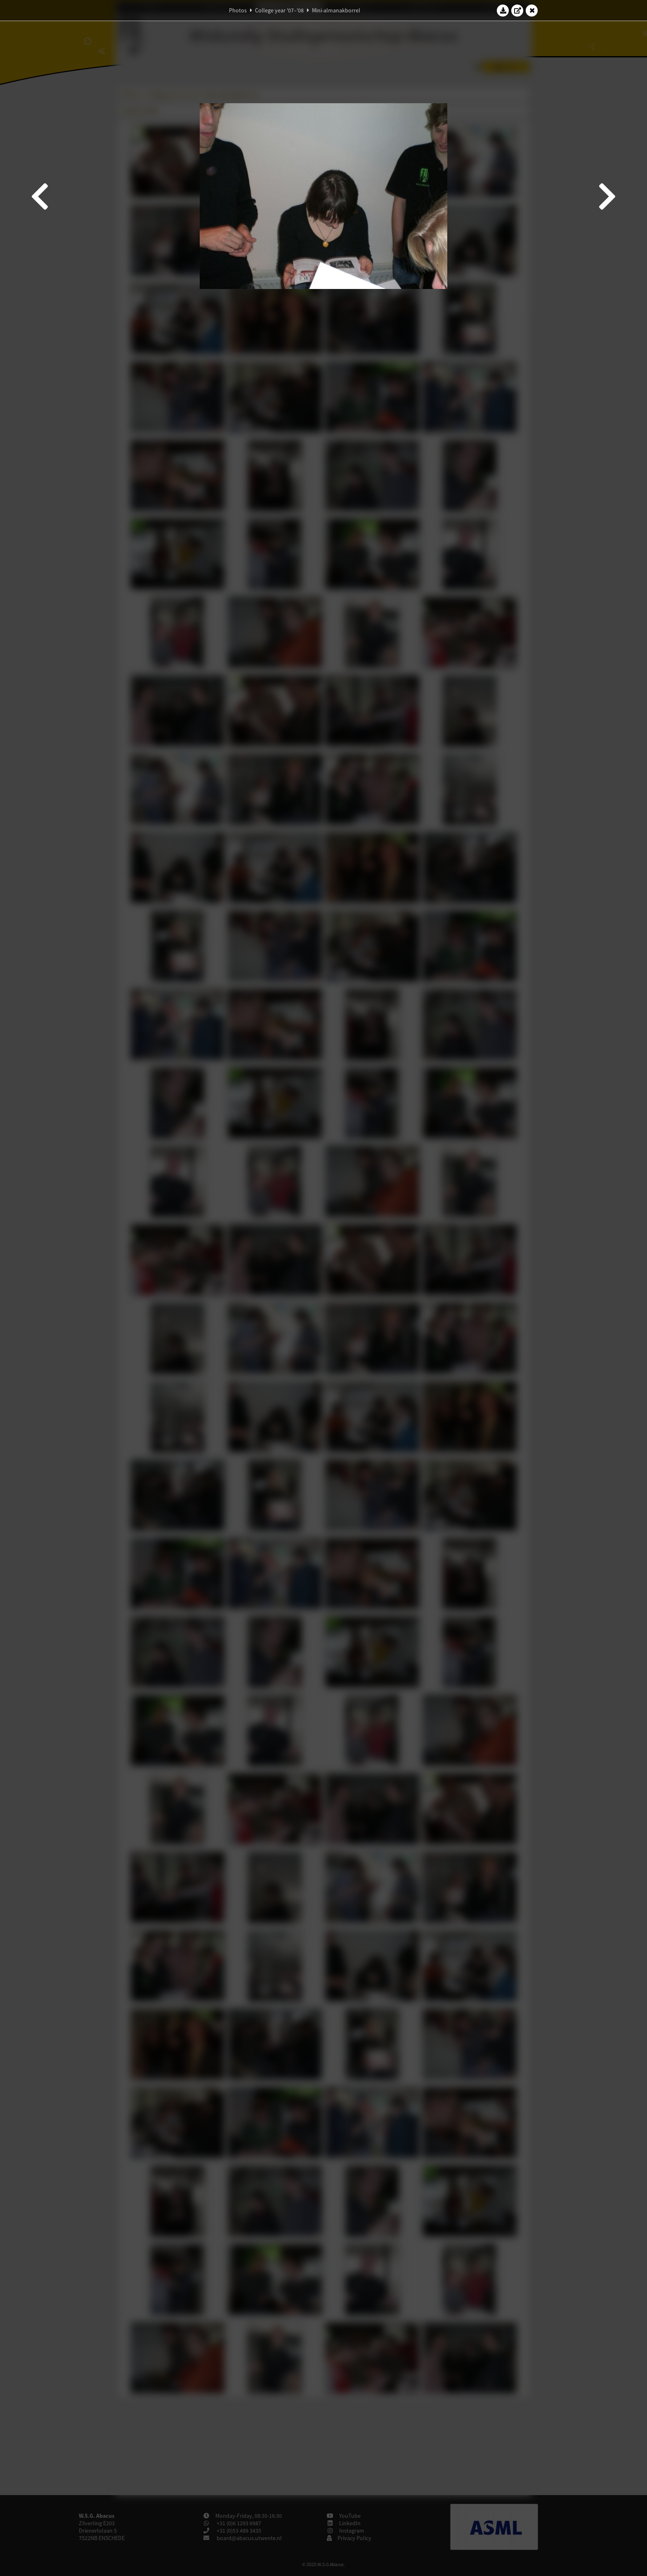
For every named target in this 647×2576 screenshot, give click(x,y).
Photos (238, 10)
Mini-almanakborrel (336, 10)
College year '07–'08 (279, 10)
